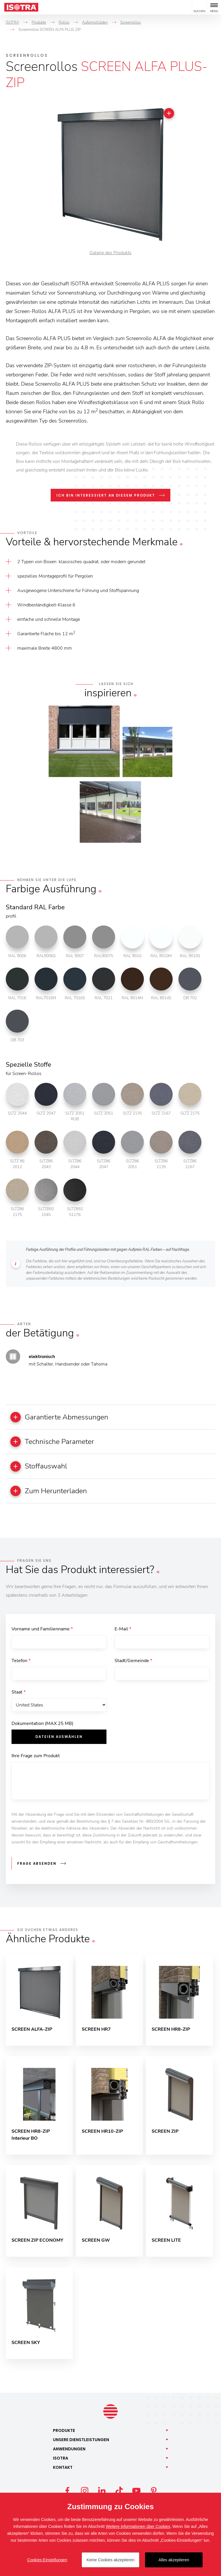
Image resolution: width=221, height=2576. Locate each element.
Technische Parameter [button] (55, 1442)
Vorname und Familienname (42, 1631)
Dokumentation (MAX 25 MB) (42, 1728)
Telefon (21, 1663)
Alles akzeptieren (174, 2560)
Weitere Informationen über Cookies (138, 2526)
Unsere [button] (81, 2445)
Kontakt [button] (63, 2472)
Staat (19, 1695)
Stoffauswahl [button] (41, 1467)
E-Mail (123, 1631)
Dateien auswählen (59, 1740)
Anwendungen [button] (69, 2454)
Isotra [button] (60, 2463)
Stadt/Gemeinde (133, 1663)
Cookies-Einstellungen (47, 2560)
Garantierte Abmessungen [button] (63, 1417)
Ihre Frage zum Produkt (36, 1760)
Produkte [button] (64, 2436)
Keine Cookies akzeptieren (111, 2560)
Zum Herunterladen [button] (51, 1492)
